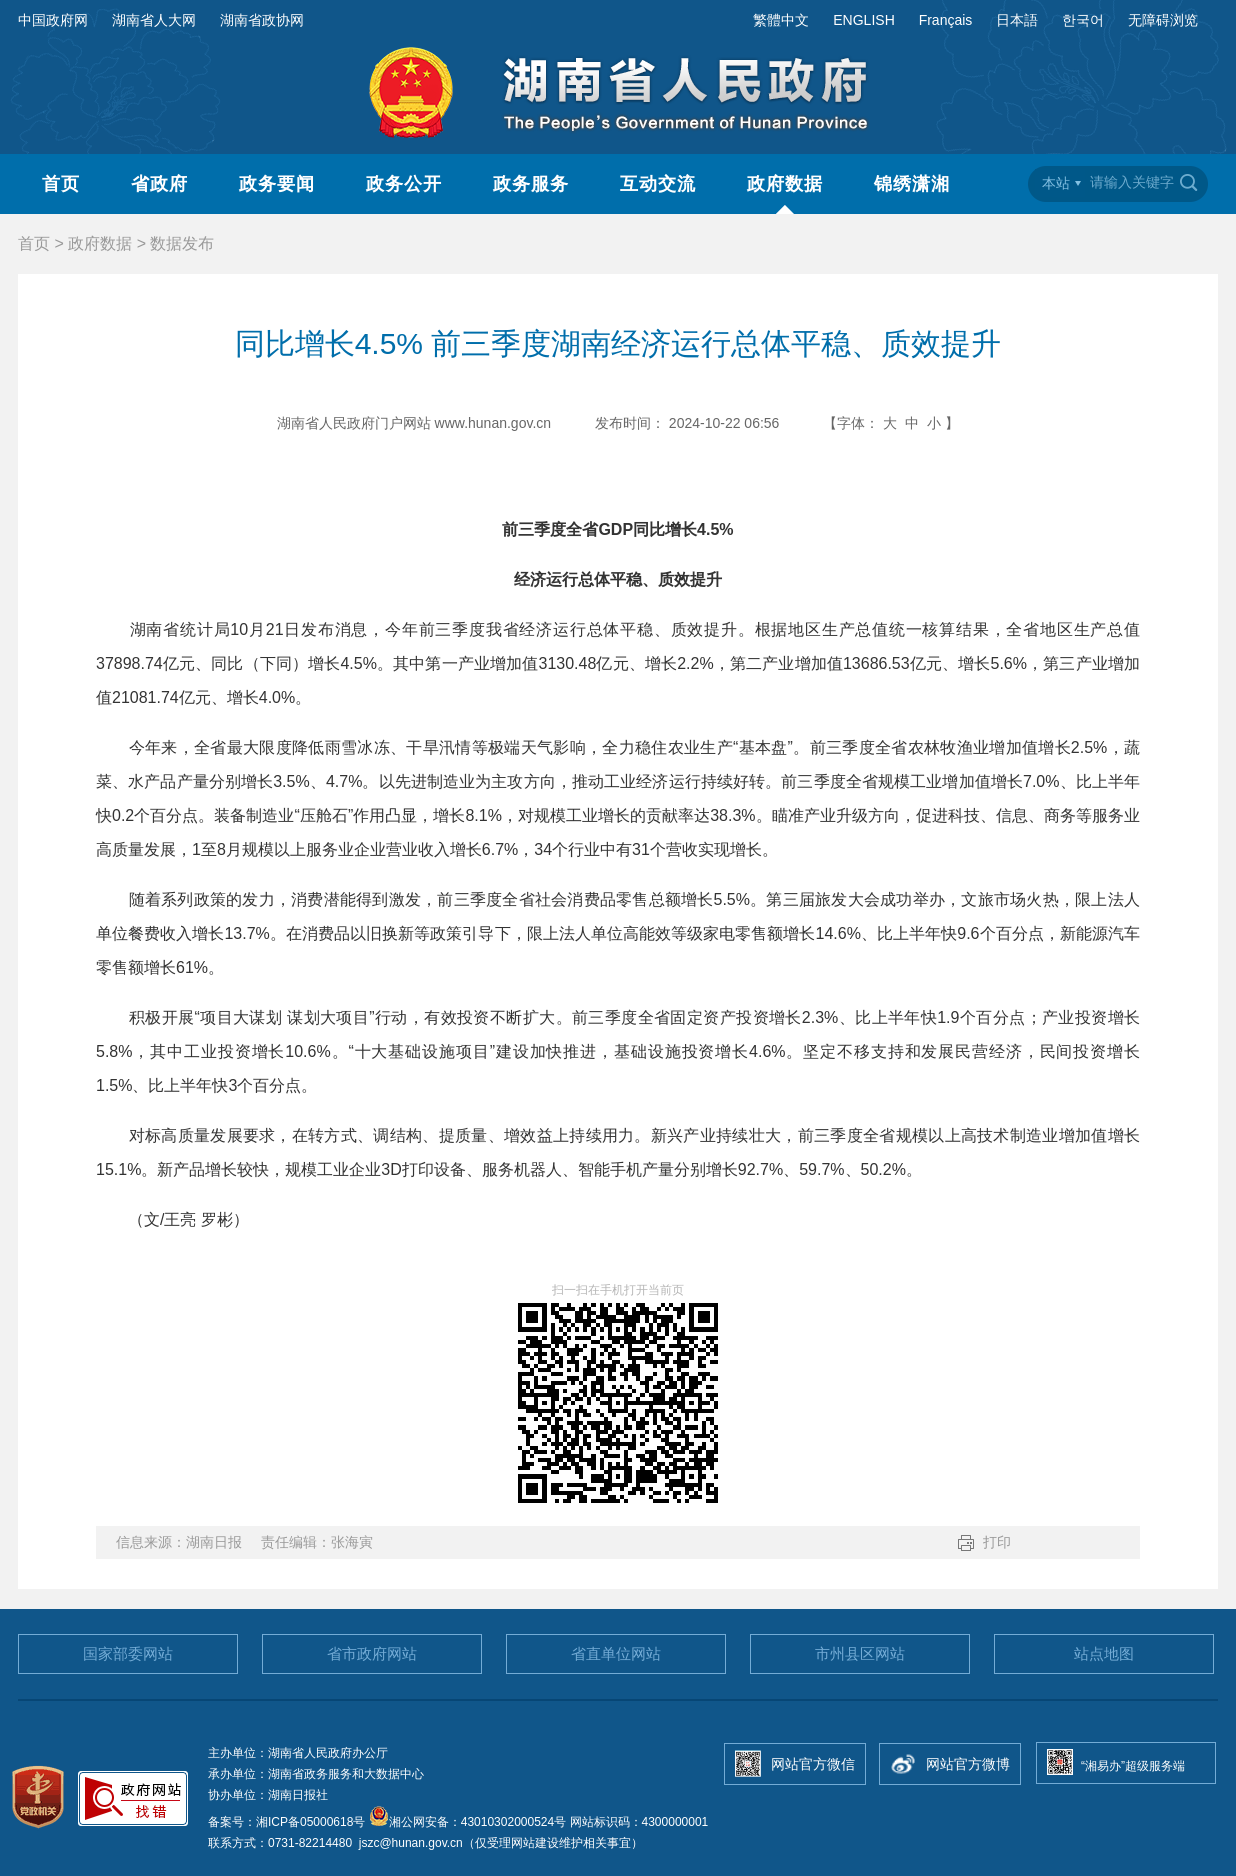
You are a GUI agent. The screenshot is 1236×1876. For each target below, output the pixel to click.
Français (946, 20)
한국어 (1083, 20)
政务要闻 (277, 184)
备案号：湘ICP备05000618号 (288, 1822)
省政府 (159, 184)
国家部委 (128, 1653)
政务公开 (404, 184)
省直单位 (616, 1653)
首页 (61, 184)
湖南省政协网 (262, 20)
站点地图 (1104, 1653)
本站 (1056, 183)
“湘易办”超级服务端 (1133, 1766)
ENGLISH (863, 20)
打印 (997, 1542)
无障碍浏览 (1163, 20)
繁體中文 (781, 20)
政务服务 (531, 184)
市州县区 (860, 1653)
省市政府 (372, 1653)
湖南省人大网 (154, 20)
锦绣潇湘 (912, 184)
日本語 (1017, 20)
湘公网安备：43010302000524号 (467, 1822)
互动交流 (658, 184)
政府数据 (785, 184)
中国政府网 (53, 20)
